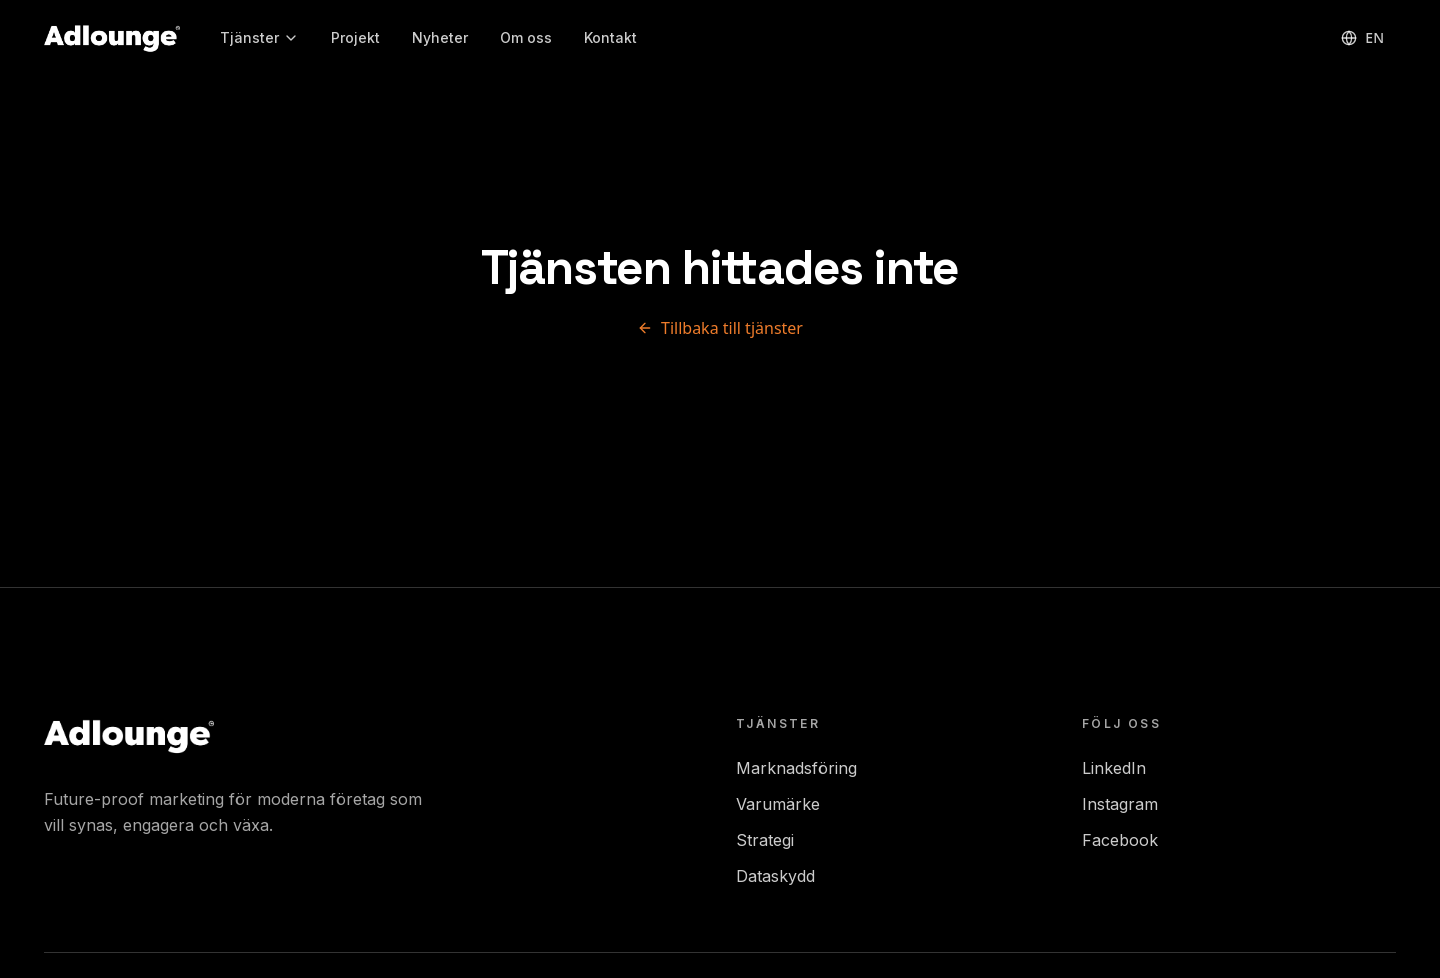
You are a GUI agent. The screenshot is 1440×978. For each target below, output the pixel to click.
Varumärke (778, 804)
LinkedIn (1114, 768)
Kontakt (610, 37)
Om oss (526, 37)
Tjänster (259, 37)
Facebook (1120, 840)
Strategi (765, 840)
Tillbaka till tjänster (720, 328)
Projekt (355, 37)
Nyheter (440, 37)
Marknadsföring (796, 768)
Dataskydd (775, 876)
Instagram (1120, 804)
